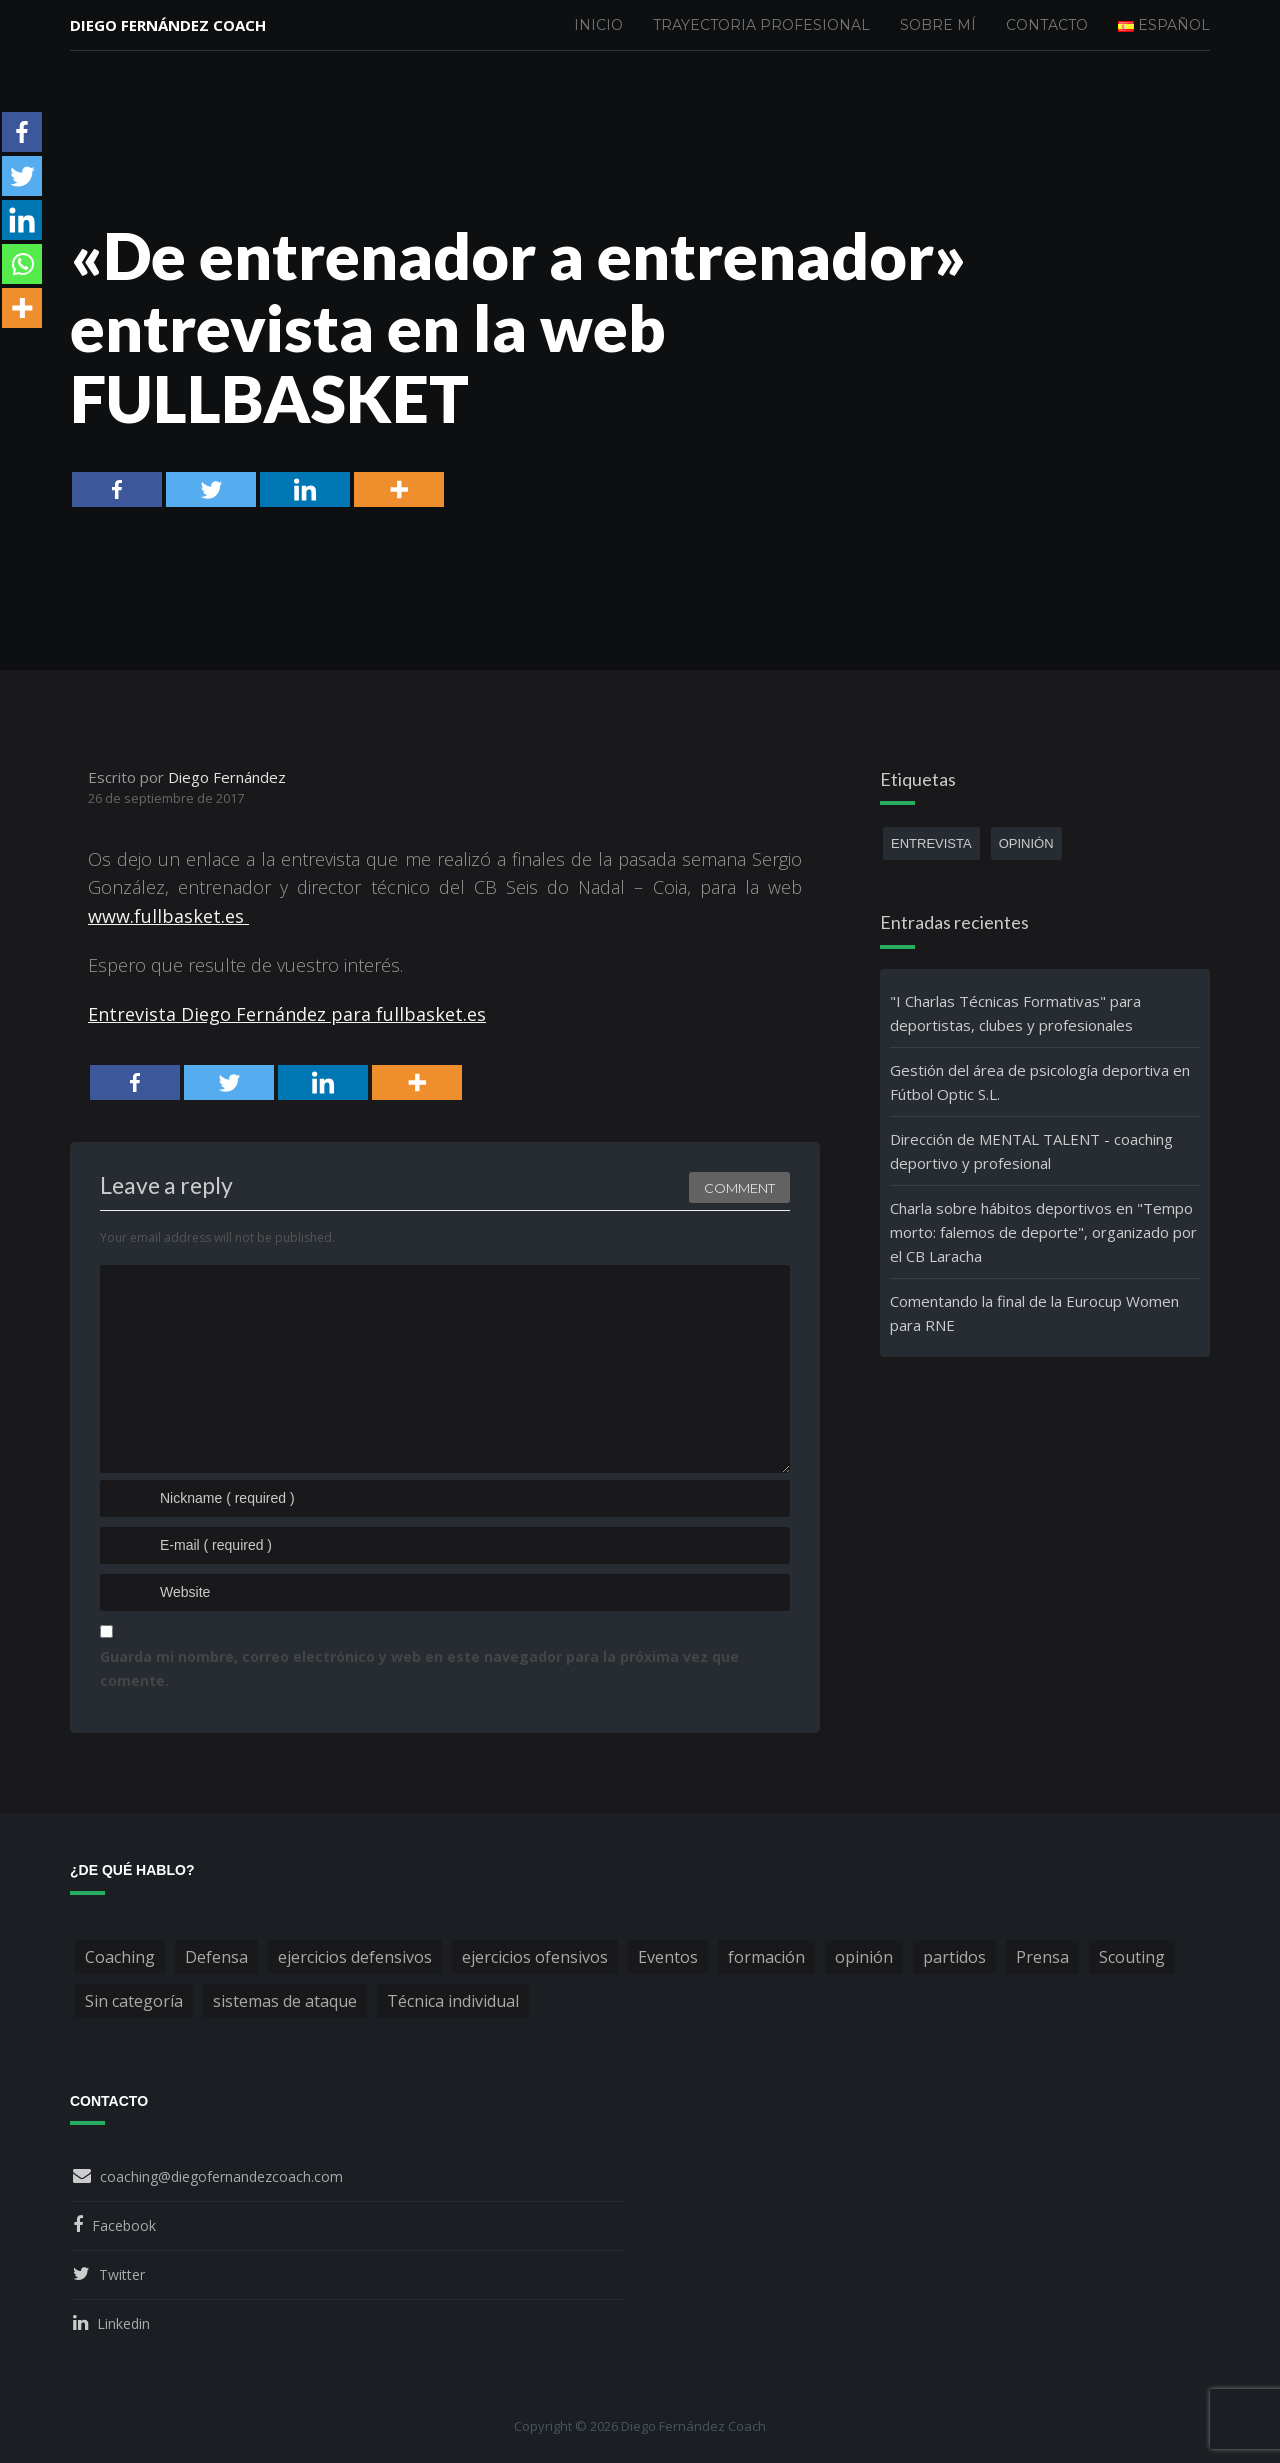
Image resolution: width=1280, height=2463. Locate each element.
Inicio (598, 25)
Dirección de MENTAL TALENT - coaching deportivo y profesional (1031, 1151)
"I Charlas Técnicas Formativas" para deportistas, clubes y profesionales (1015, 1013)
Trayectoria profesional (761, 25)
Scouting (1132, 1957)
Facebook (124, 2225)
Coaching (120, 1957)
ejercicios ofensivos (535, 1957)
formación (766, 1957)
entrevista (931, 843)
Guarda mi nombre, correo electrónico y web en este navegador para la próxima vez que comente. (419, 1668)
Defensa (216, 1957)
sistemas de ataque (285, 2001)
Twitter (122, 2274)
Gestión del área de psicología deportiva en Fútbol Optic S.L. (1040, 1082)
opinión (1026, 843)
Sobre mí (938, 25)
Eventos (668, 1957)
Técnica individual (453, 2001)
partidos (954, 1957)
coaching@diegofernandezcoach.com (221, 2176)
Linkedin (123, 2323)
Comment (739, 1187)
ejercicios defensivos (355, 1957)
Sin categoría (134, 2001)
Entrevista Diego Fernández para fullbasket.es (287, 1014)
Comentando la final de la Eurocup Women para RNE (1034, 1313)
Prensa (1042, 1957)
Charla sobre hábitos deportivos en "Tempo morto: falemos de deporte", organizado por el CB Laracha (1043, 1232)
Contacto (1047, 25)
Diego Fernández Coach (168, 25)
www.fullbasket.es (168, 916)
